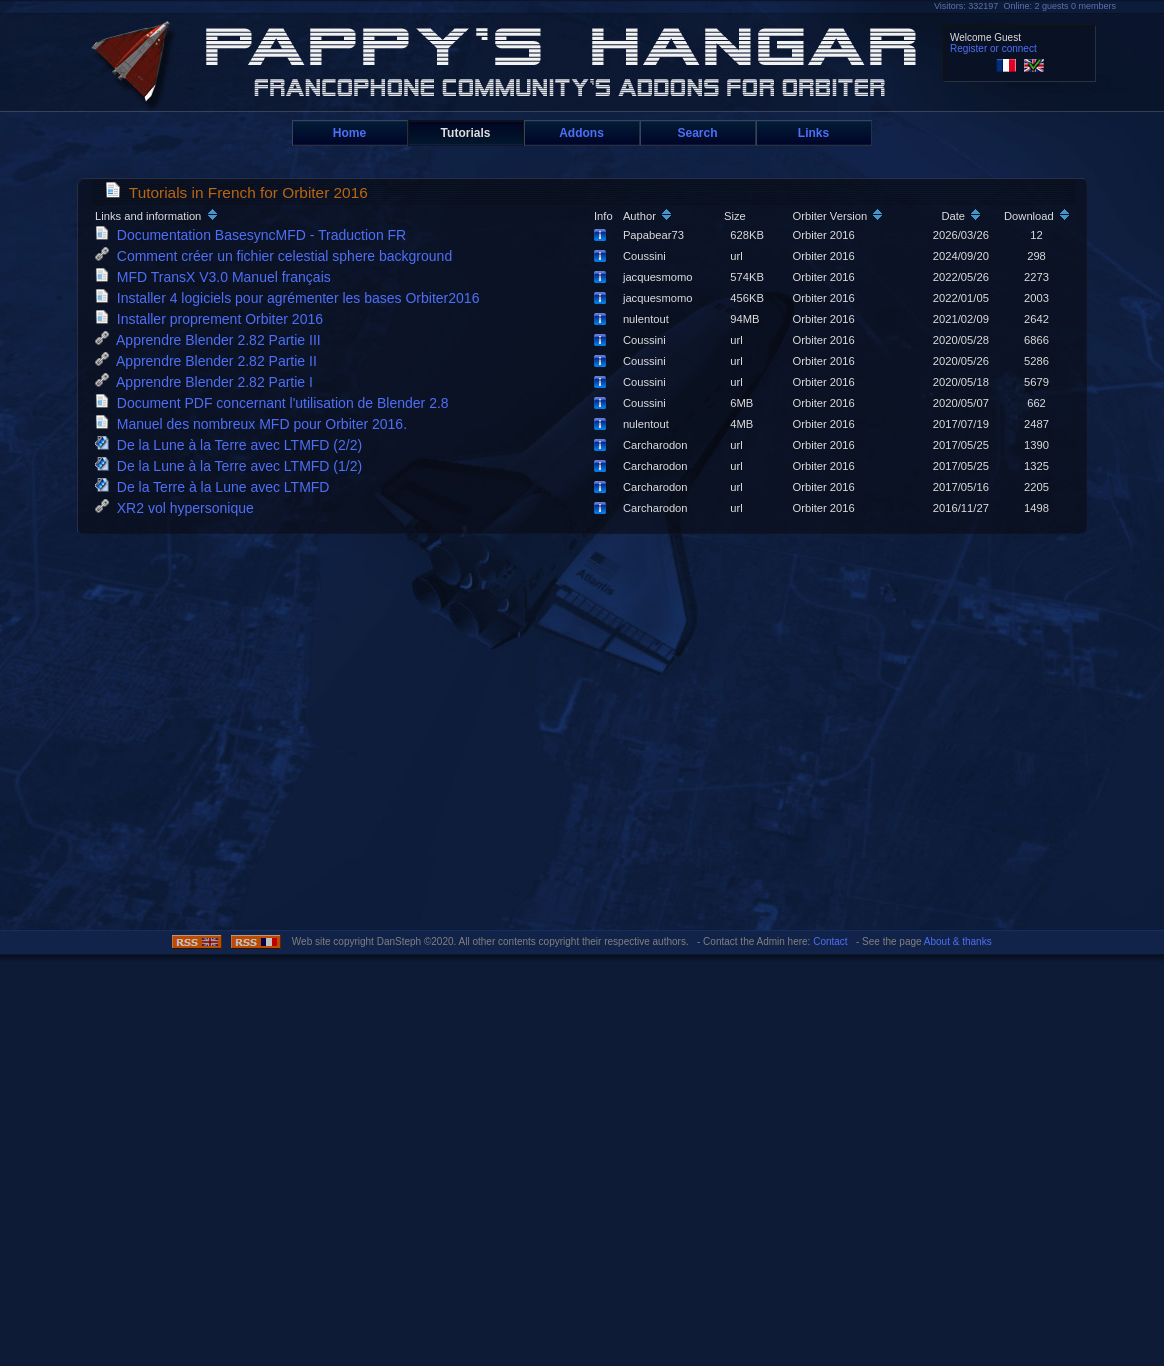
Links (813, 133)
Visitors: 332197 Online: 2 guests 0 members (1025, 6)
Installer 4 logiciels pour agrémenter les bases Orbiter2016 (291, 298)
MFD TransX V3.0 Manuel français (217, 277)
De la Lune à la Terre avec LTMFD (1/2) (232, 466)
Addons (581, 133)
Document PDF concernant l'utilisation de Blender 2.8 (275, 403)
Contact (830, 941)
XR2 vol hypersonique (178, 508)
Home (349, 133)
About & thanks (958, 941)
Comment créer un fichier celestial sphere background (277, 256)
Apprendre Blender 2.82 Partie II (210, 361)
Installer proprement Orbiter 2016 (213, 319)
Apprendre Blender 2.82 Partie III (211, 340)
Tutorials (466, 133)
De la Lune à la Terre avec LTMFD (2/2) (232, 445)
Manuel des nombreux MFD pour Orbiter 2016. (255, 424)
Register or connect (993, 48)
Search (697, 133)
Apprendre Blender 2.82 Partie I (208, 382)
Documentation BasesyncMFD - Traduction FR (254, 235)
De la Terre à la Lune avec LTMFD (216, 487)
